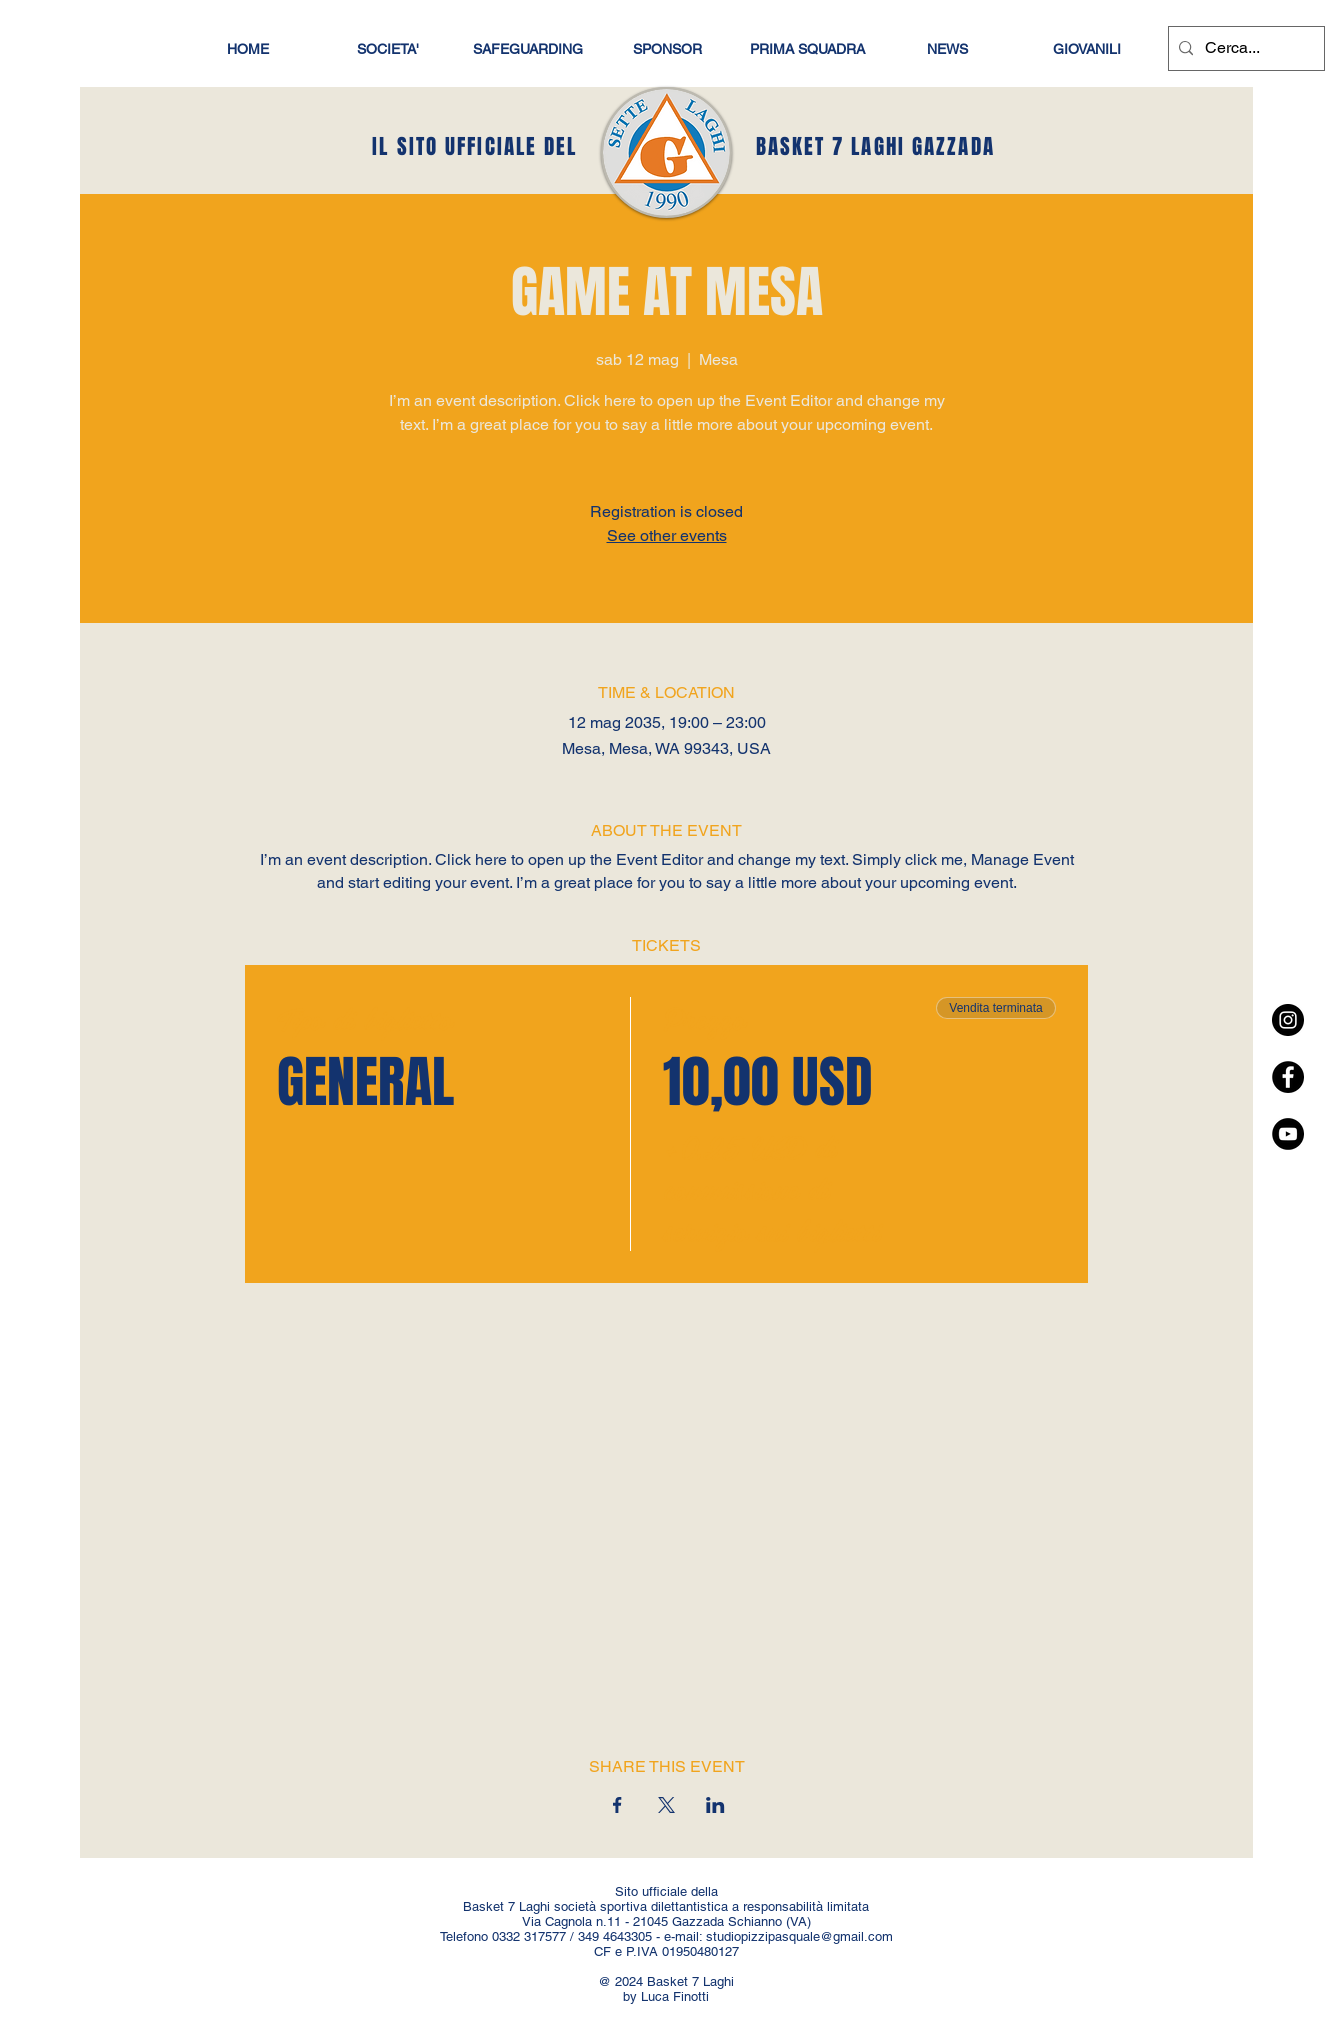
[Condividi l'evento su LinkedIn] (715, 1805)
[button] (1087, 49)
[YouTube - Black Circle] (1288, 1134)
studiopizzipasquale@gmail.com (799, 1936)
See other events (667, 535)
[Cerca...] (1243, 48)
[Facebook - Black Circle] (1288, 1077)
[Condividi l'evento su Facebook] (617, 1805)
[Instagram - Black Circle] (1288, 1020)
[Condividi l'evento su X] (666, 1805)
